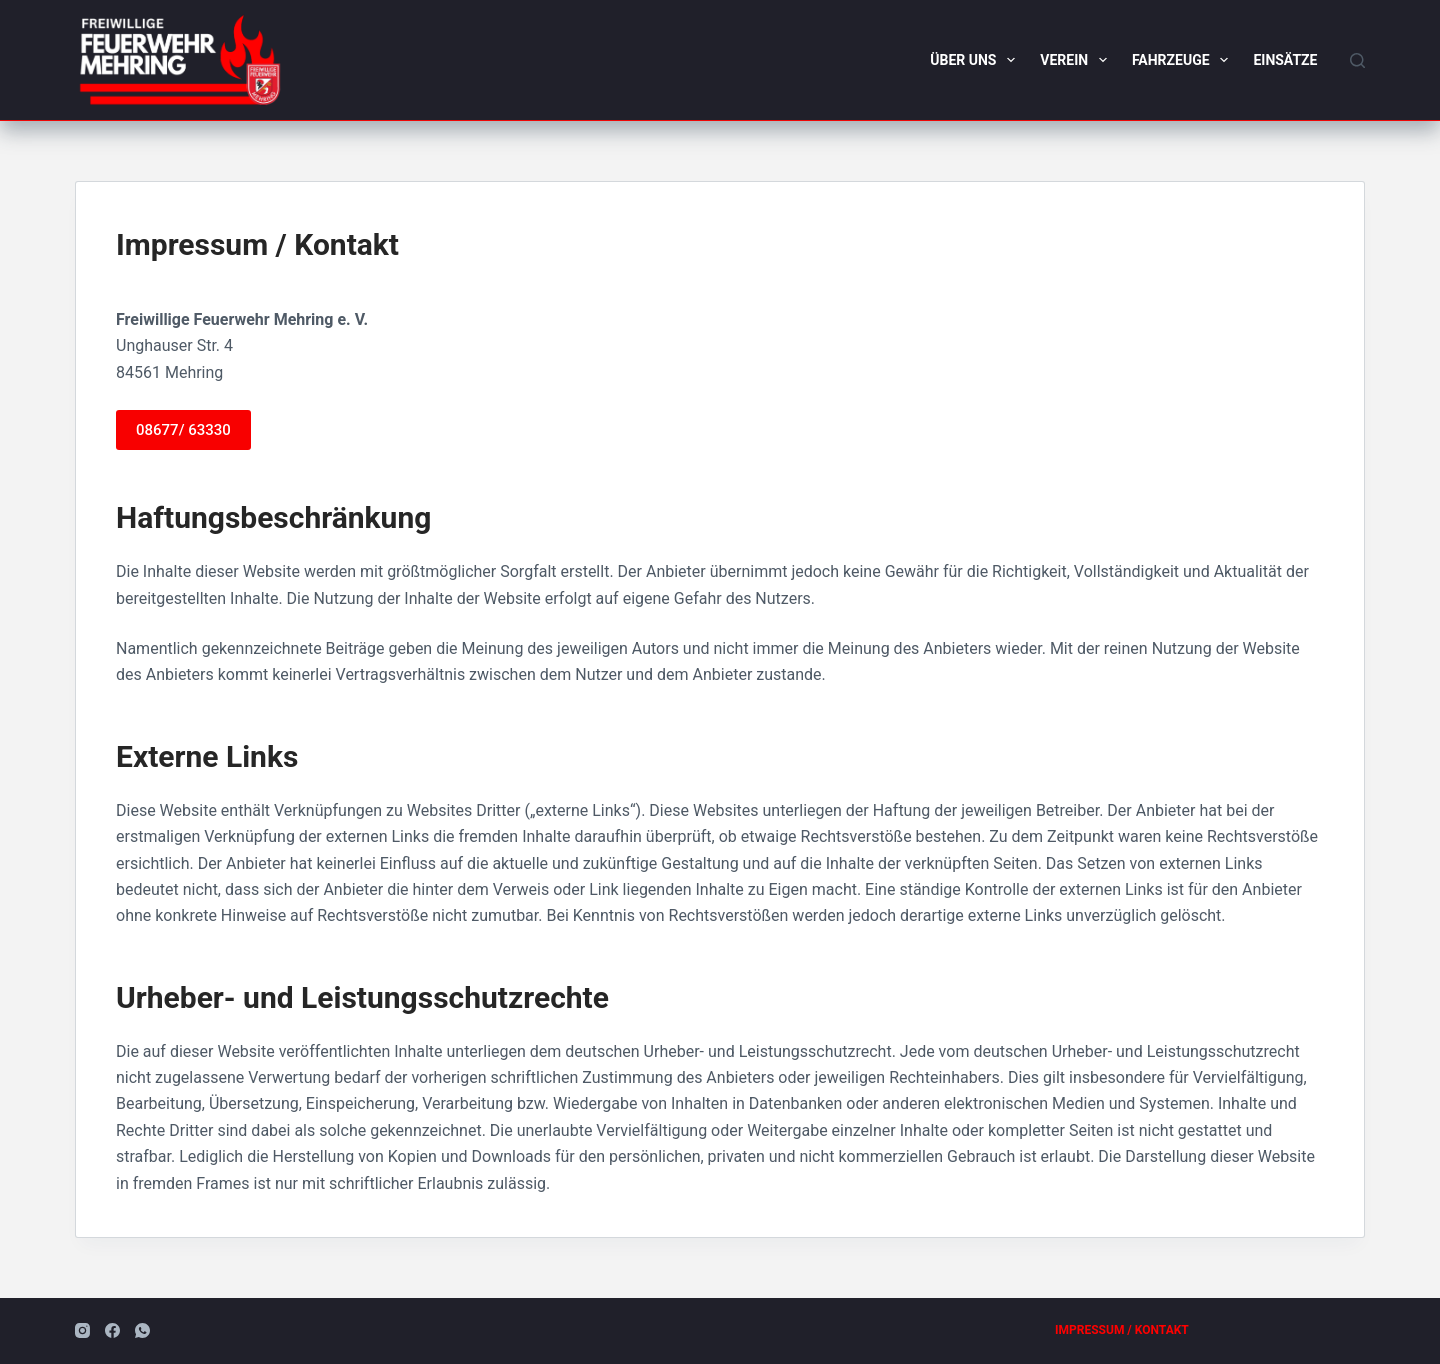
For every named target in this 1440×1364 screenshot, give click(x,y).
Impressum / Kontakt (1122, 1330)
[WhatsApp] (142, 1330)
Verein (1077, 60)
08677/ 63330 (183, 430)
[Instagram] (82, 1330)
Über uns (976, 60)
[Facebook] (112, 1330)
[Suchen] (1357, 60)
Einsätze (1285, 60)
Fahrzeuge (1184, 60)
